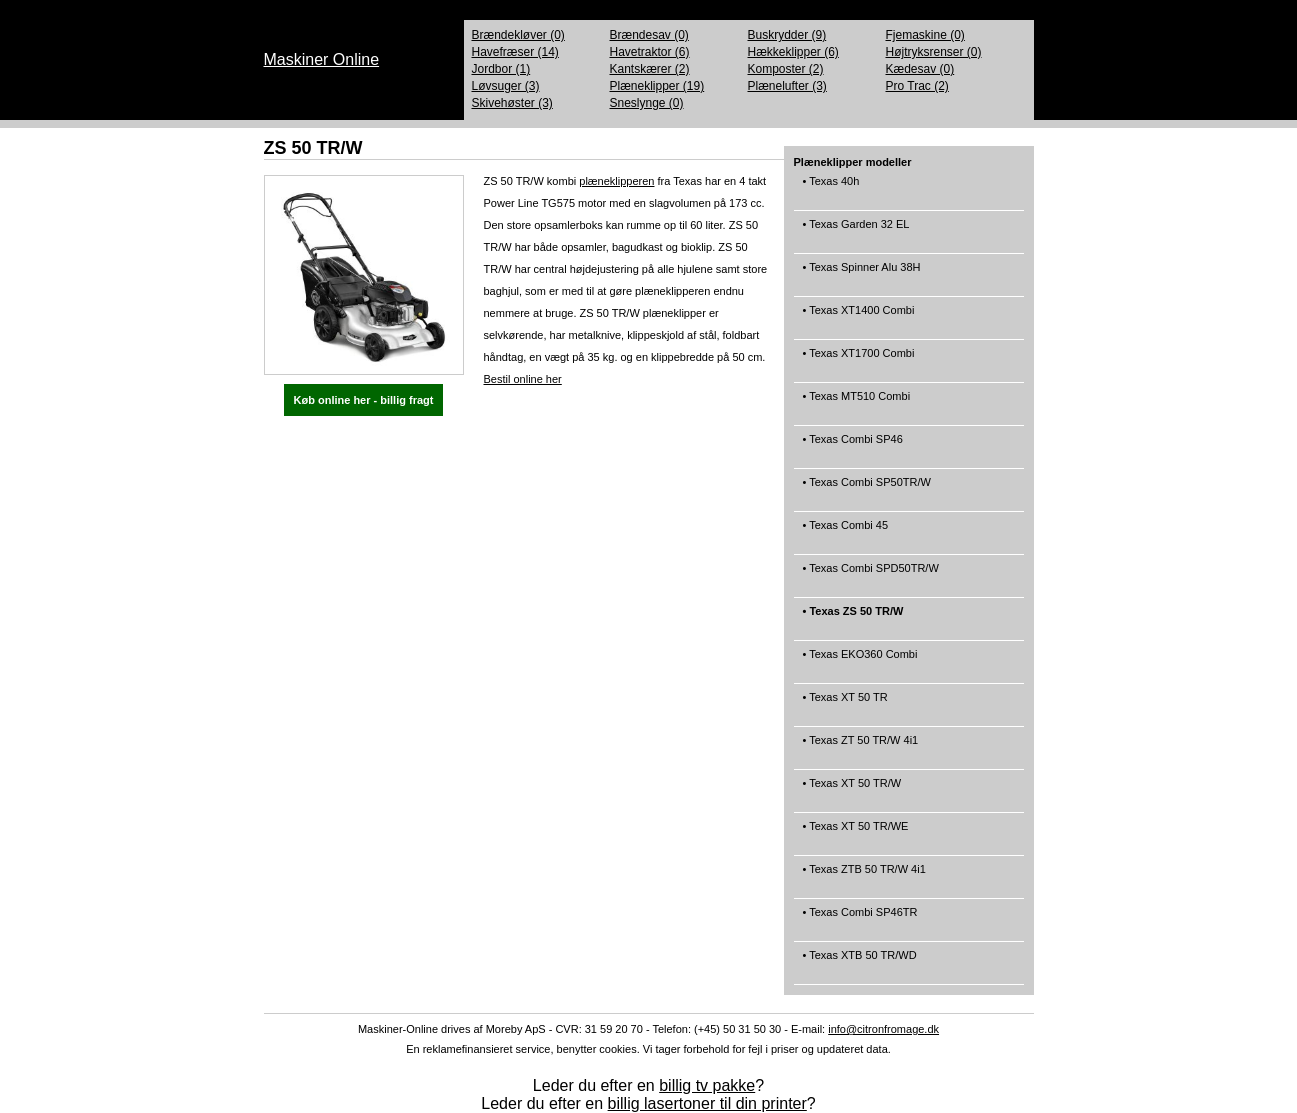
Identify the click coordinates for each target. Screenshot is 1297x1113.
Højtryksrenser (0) (934, 52)
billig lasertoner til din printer (707, 1103)
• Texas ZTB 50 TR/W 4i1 (863, 876)
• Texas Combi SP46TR (859, 919)
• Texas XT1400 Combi (857, 317)
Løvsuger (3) (506, 86)
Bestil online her (523, 379)
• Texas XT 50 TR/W (851, 790)
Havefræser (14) (515, 52)
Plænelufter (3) (787, 86)
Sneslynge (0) (647, 103)
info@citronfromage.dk (883, 1029)
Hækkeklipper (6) (793, 52)
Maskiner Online (322, 59)
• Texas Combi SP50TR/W (865, 489)
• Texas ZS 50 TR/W (852, 618)
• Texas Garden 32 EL (855, 231)
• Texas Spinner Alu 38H (860, 274)
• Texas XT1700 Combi (857, 360)
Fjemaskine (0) (925, 35)
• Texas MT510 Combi (855, 403)
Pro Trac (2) (917, 86)
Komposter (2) (786, 69)
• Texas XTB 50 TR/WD (858, 962)
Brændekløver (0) (518, 35)
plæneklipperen (616, 181)
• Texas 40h (830, 188)
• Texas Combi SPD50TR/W (869, 575)
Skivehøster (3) (512, 103)
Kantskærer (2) (650, 69)
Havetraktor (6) (650, 52)
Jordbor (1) (501, 69)
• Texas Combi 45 (844, 532)
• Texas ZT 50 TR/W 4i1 (859, 747)
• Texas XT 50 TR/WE (854, 833)
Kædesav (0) (920, 69)
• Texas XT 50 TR (844, 704)
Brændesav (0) (649, 35)
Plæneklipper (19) (657, 86)
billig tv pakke (707, 1085)
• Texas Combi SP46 (851, 446)
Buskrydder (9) (787, 35)
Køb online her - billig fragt (364, 400)
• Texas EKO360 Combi (859, 661)
